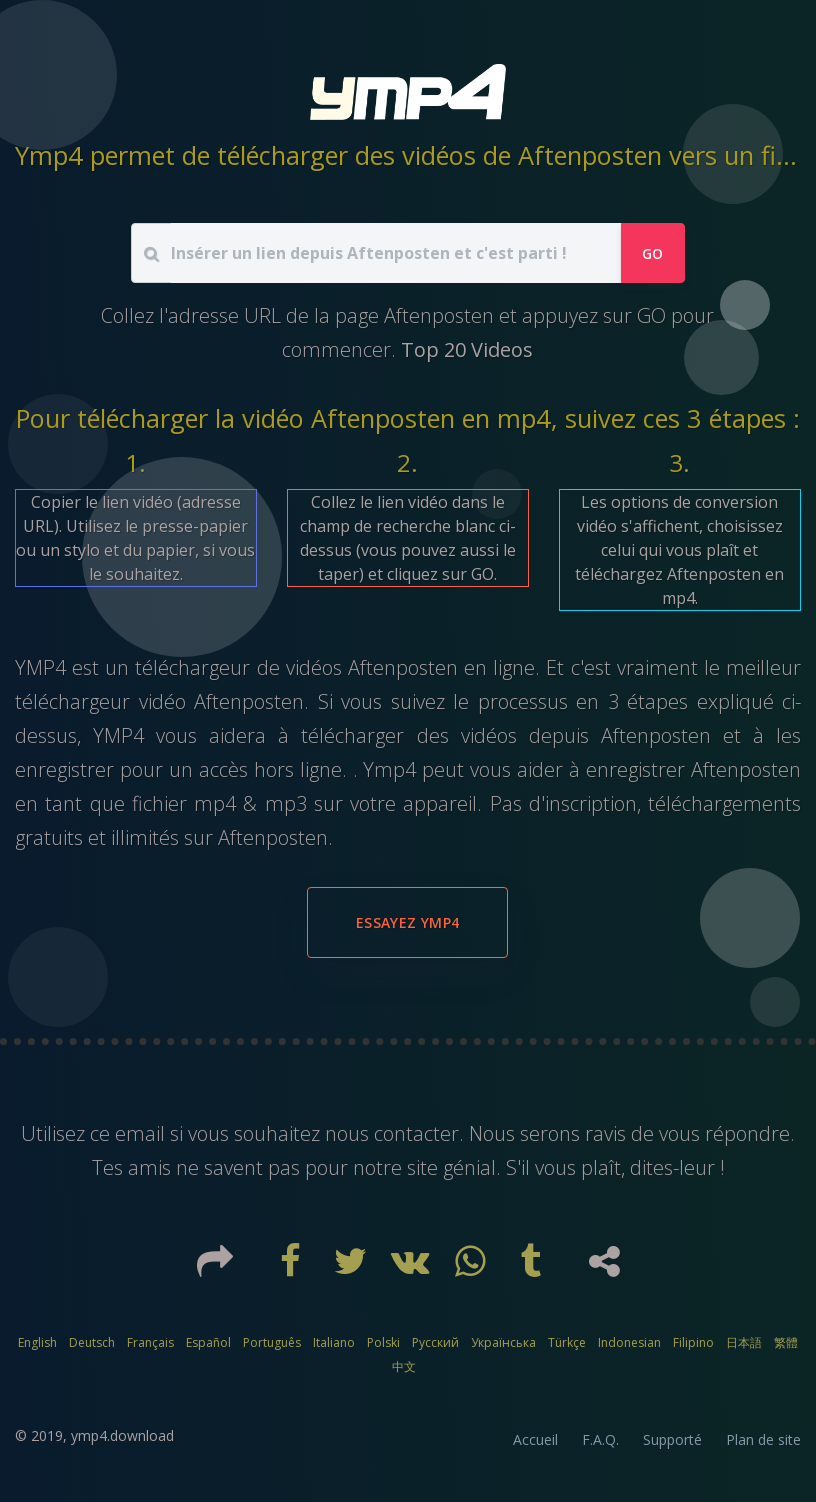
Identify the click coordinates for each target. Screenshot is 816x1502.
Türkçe (567, 1342)
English (37, 1342)
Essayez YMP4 (407, 922)
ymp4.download (122, 1435)
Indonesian (629, 1342)
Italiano (334, 1342)
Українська (503, 1342)
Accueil (535, 1439)
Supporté (672, 1439)
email (140, 1133)
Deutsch (92, 1342)
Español (208, 1342)
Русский (435, 1342)
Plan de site (763, 1439)
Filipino (693, 1342)
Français (150, 1342)
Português (272, 1342)
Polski (383, 1342)
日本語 (744, 1342)
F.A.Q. (600, 1439)
